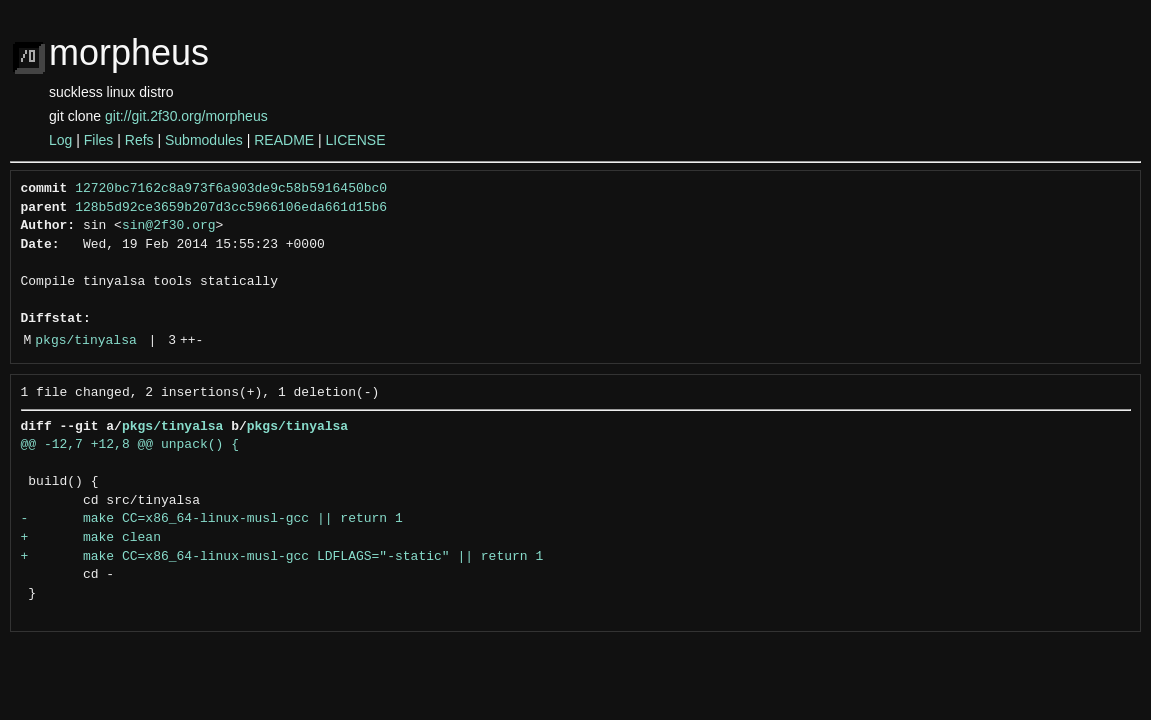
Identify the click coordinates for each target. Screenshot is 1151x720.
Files (99, 140)
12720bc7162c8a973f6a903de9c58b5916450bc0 (231, 189)
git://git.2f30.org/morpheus (186, 116)
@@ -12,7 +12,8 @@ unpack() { (130, 445)
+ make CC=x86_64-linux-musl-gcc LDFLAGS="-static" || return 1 (282, 557)
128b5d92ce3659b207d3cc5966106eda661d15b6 (231, 208)
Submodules (204, 140)
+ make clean (91, 538)
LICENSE (356, 140)
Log (60, 140)
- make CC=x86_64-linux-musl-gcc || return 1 (212, 519)
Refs (139, 140)
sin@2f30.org (169, 226)
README (284, 140)
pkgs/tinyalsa (85, 341)
